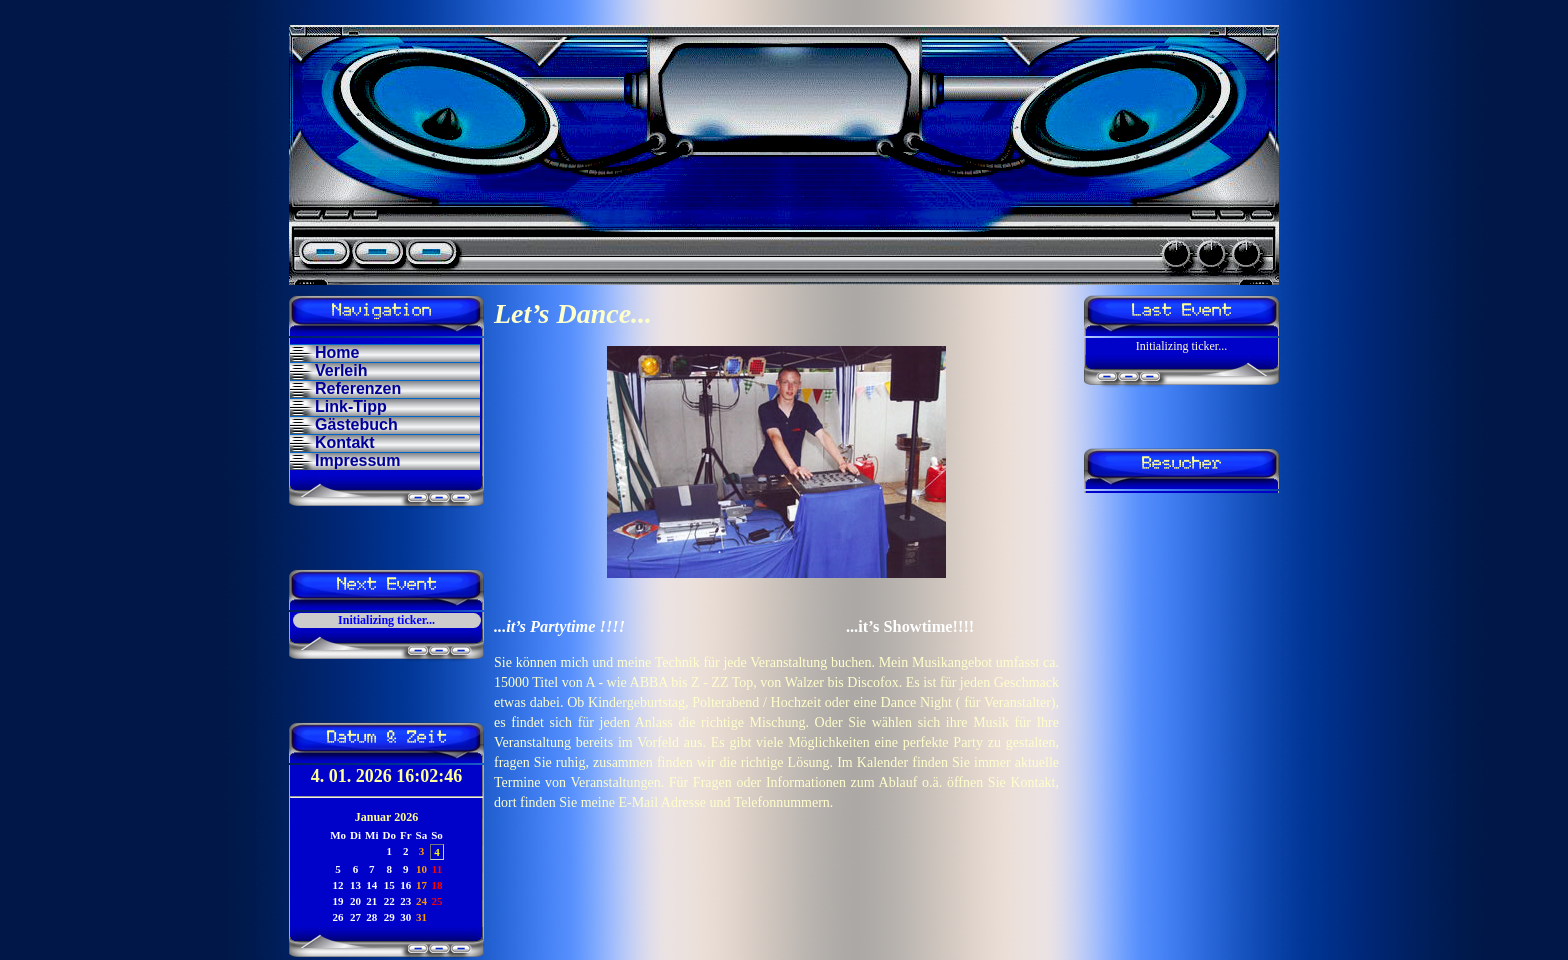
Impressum (357, 460)
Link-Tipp (351, 406)
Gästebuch (356, 424)
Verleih (341, 370)
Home (337, 352)
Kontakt (345, 442)
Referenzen (358, 388)
